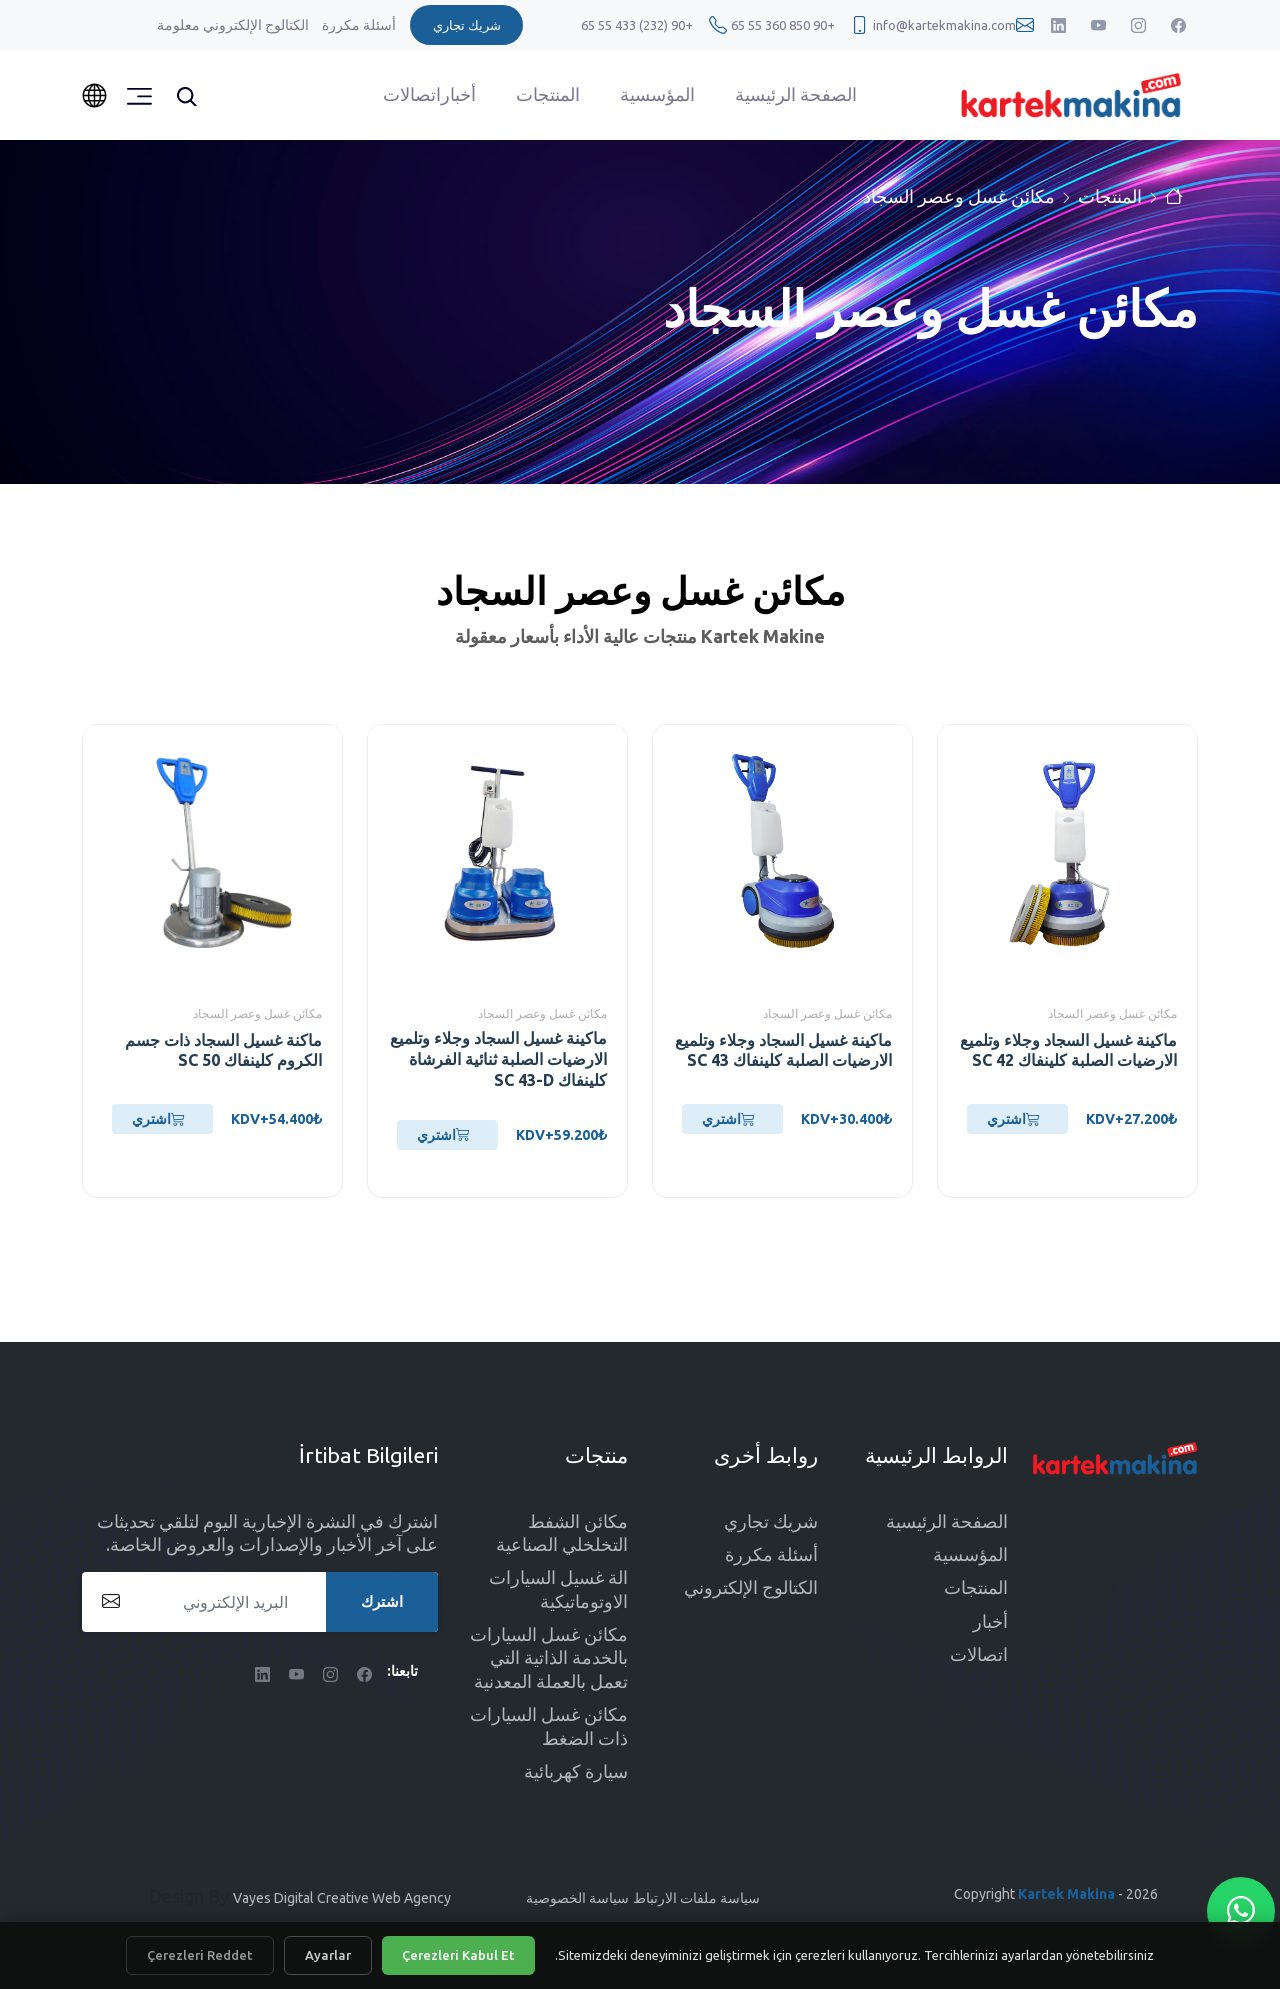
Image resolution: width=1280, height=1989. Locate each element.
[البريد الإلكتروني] (260, 1602)
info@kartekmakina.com (944, 25)
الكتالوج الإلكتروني (254, 25)
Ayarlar (328, 1955)
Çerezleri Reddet (200, 1955)
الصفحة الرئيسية (796, 94)
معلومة (178, 25)
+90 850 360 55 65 (783, 25)
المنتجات (548, 94)
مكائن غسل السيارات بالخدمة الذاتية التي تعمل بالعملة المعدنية (549, 1657)
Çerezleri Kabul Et (458, 1955)
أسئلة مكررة (357, 25)
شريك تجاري (771, 1521)
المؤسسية (657, 94)
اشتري (1013, 1119)
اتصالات (412, 94)
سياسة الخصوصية (577, 1898)
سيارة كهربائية (576, 1771)
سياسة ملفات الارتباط (696, 1898)
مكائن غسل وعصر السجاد (959, 196)
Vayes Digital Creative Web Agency (342, 1898)
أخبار (458, 94)
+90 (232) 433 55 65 (637, 25)
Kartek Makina (1066, 1894)
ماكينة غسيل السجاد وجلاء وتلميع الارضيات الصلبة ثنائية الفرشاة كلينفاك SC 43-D (498, 1059)
